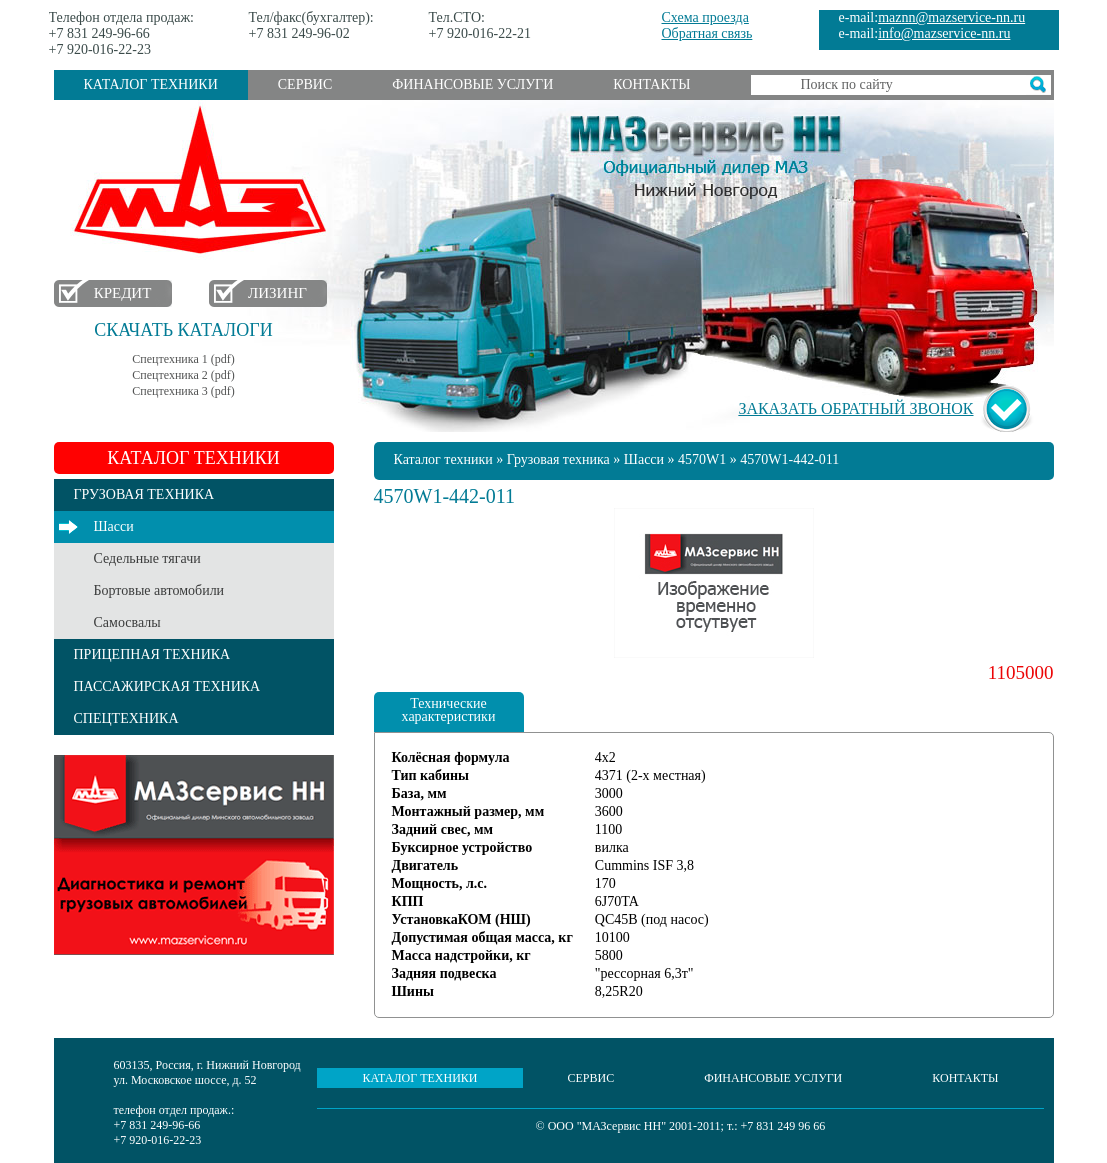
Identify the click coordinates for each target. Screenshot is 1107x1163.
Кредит (123, 293)
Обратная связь (707, 33)
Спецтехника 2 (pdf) (183, 375)
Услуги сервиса (194, 855)
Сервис (305, 84)
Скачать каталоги (183, 330)
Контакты (651, 84)
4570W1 (702, 459)
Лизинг (277, 293)
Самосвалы (127, 622)
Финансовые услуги (472, 84)
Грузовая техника (558, 459)
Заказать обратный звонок (855, 408)
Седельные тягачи (147, 558)
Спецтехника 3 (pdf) (183, 391)
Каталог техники (151, 84)
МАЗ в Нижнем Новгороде (204, 180)
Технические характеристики (449, 710)
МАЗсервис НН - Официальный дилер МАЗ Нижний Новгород (706, 153)
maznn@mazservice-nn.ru (951, 17)
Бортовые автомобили (159, 590)
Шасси (114, 526)
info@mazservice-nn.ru (944, 33)
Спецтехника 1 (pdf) (183, 359)
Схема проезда (705, 17)
